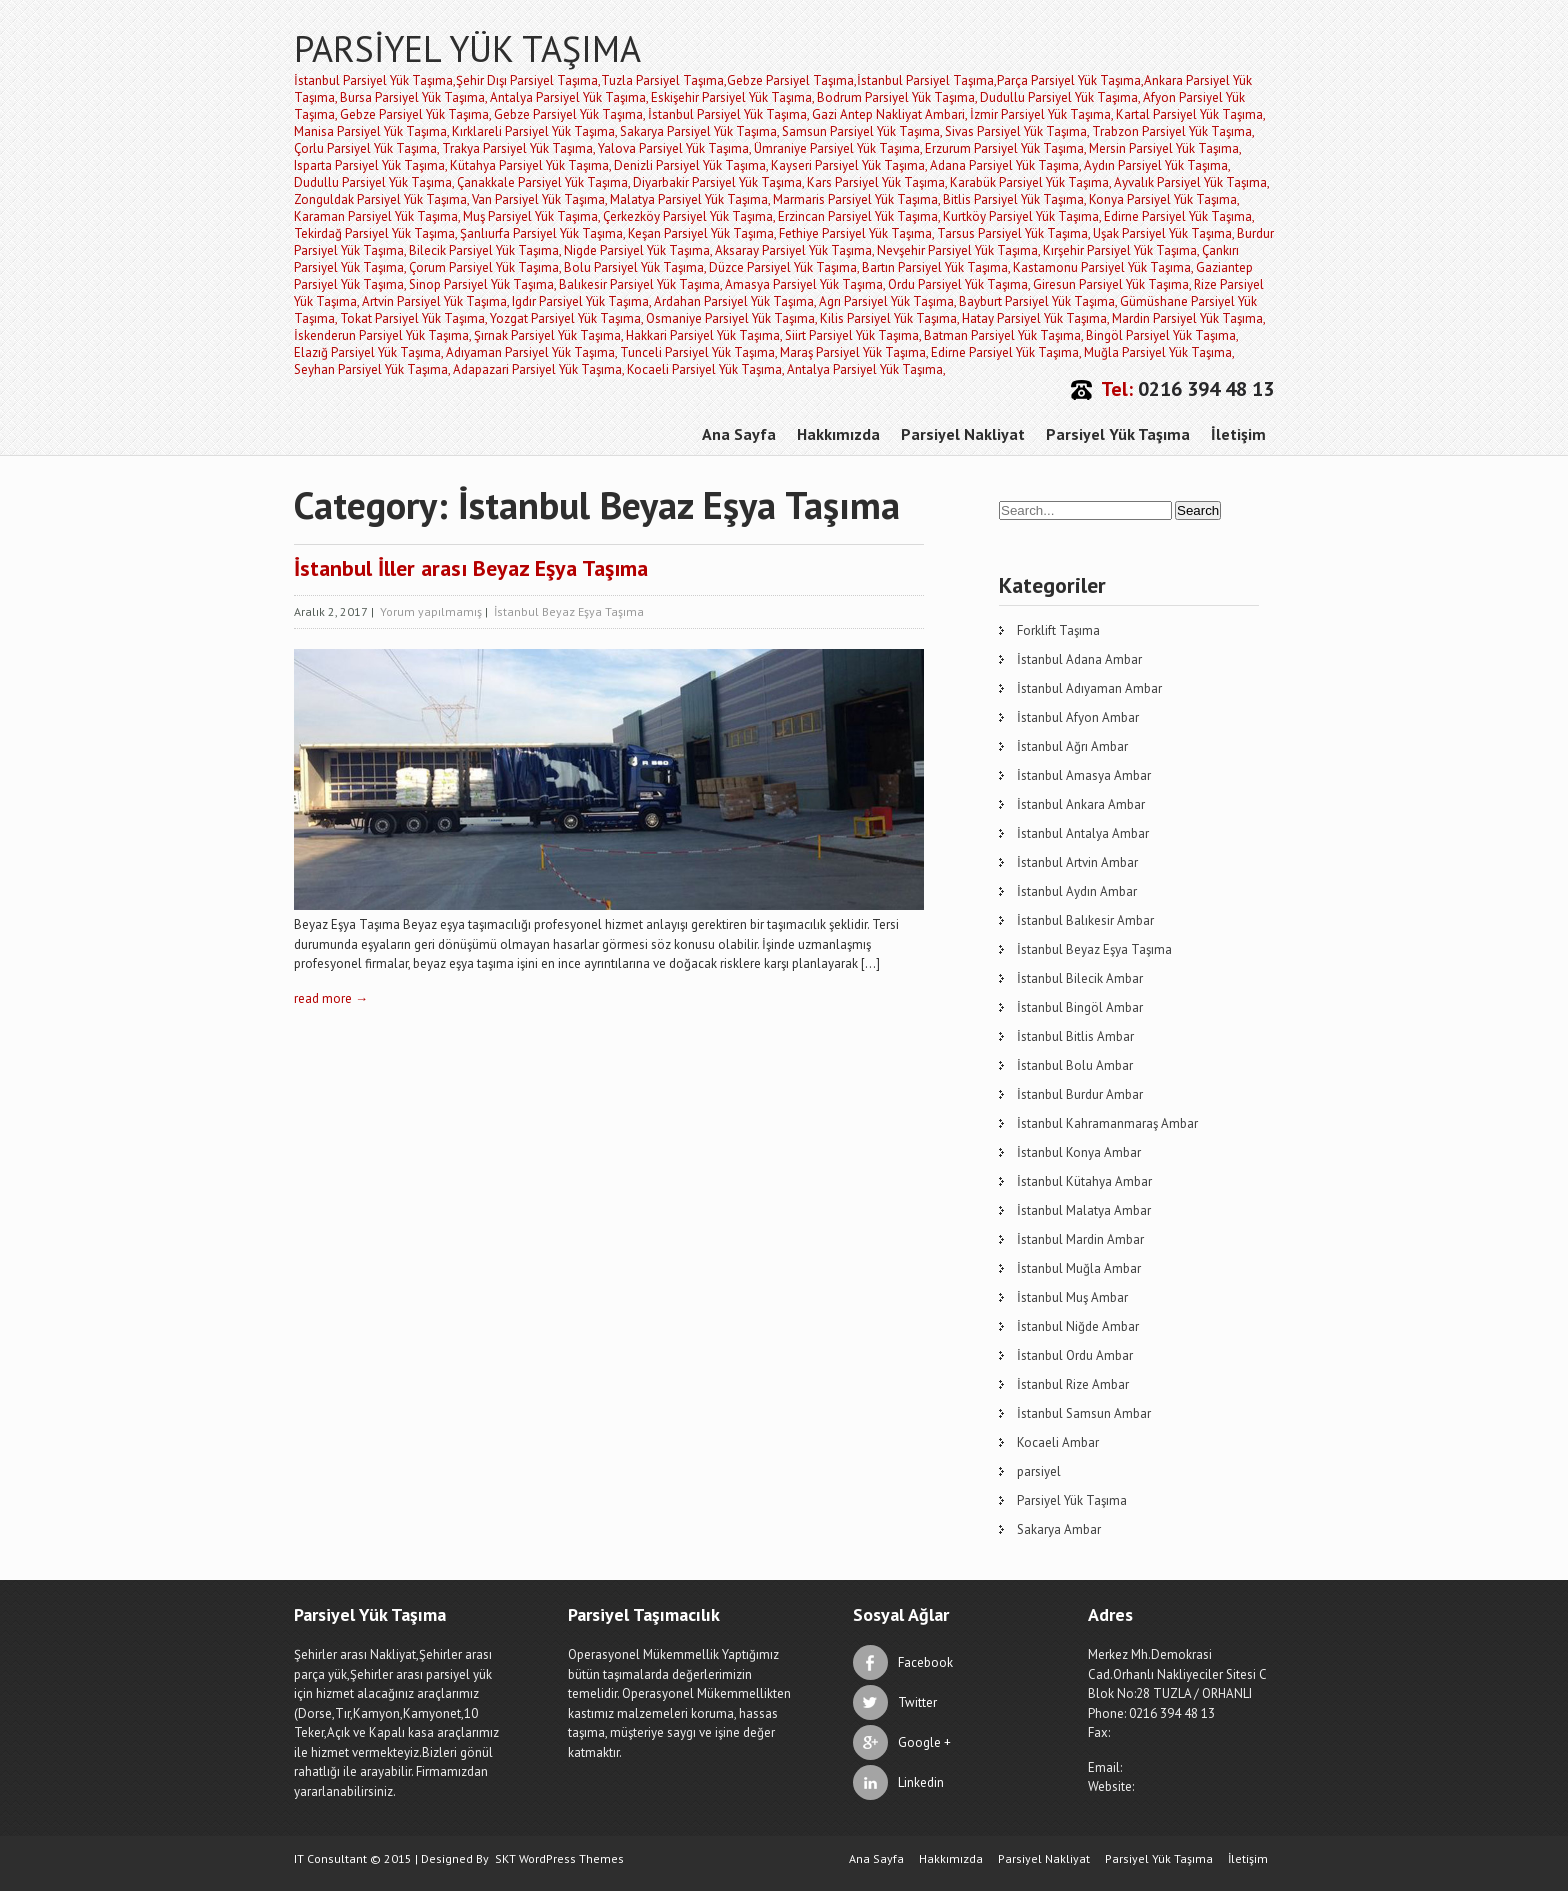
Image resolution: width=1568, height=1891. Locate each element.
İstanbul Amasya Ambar (1084, 775)
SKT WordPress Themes (559, 1858)
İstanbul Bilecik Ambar (1080, 978)
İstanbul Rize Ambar (1073, 1384)
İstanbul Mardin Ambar (1080, 1239)
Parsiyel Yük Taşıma (1118, 434)
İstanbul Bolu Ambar (1075, 1065)
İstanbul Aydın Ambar (1077, 891)
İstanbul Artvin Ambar (1077, 862)
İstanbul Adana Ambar (1079, 659)
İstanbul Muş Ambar (1072, 1297)
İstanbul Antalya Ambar (1083, 833)
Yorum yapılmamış (431, 611)
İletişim (1238, 434)
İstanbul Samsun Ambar (1084, 1413)
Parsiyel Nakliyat (963, 434)
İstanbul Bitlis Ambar (1075, 1036)
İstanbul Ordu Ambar (1075, 1355)
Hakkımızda (838, 434)
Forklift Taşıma (1058, 630)
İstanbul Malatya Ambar (1084, 1210)
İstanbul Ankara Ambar (1081, 804)
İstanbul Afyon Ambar (1078, 717)
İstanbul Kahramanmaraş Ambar (1107, 1123)
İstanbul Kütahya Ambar (1084, 1181)
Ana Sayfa (739, 434)
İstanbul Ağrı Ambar (1072, 746)
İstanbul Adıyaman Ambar (1089, 688)
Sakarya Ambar (1059, 1529)
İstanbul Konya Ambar (1079, 1152)
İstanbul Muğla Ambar (1079, 1268)
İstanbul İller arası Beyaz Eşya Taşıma (471, 568)
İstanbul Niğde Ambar (1078, 1326)
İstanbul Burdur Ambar (1080, 1094)
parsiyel (1039, 1471)
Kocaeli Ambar (1058, 1442)
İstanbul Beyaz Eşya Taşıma (569, 611)
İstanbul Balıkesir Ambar (1085, 920)
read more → (331, 998)
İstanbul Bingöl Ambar (1080, 1007)
